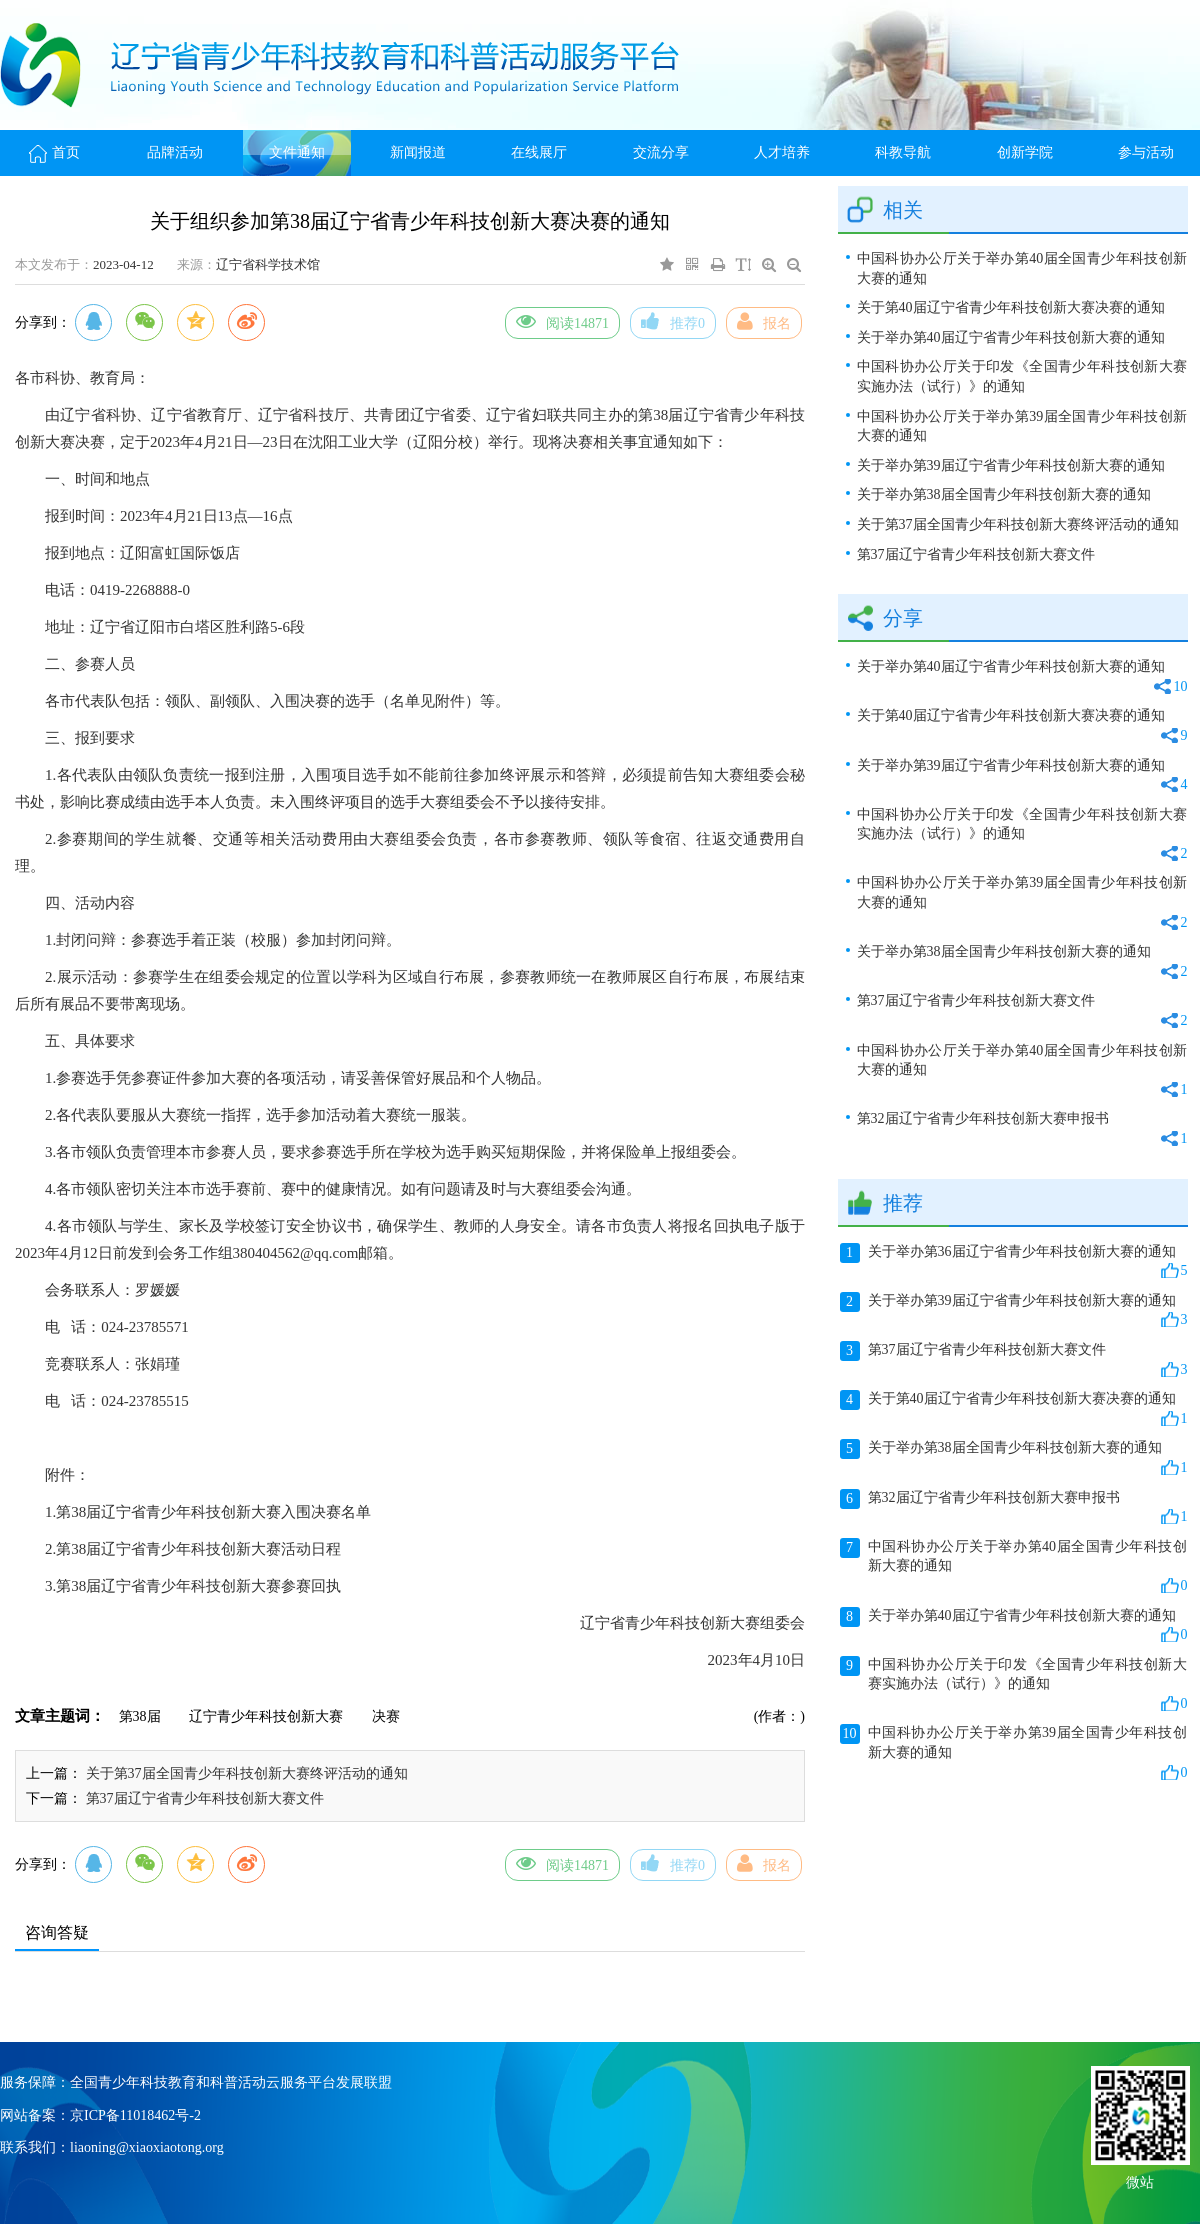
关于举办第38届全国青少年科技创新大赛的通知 (1004, 494)
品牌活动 (175, 152)
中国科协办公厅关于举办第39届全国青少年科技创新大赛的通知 (1022, 426)
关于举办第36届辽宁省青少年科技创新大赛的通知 (1014, 1262)
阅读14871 (562, 321)
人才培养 (782, 152)
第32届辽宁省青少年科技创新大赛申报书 (1022, 1129)
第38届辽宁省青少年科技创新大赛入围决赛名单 (213, 1512)
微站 (1140, 2180)
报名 (764, 321)
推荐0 (673, 321)
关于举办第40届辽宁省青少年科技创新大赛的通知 (1011, 337)
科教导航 (903, 152)
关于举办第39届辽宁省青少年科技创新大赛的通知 (1011, 465)
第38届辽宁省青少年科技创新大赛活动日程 (198, 1549)
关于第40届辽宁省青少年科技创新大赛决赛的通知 (1011, 307)
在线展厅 (539, 152)
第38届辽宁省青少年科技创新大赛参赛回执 (198, 1586)
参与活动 (1146, 152)
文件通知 (297, 152)
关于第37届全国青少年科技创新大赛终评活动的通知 (247, 1773)
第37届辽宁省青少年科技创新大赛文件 (205, 1798)
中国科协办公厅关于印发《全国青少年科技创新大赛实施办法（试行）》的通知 (1022, 376)
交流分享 (661, 152)
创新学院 (1025, 152)
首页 (54, 152)
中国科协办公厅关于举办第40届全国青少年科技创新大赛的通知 (1022, 268)
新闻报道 (418, 152)
